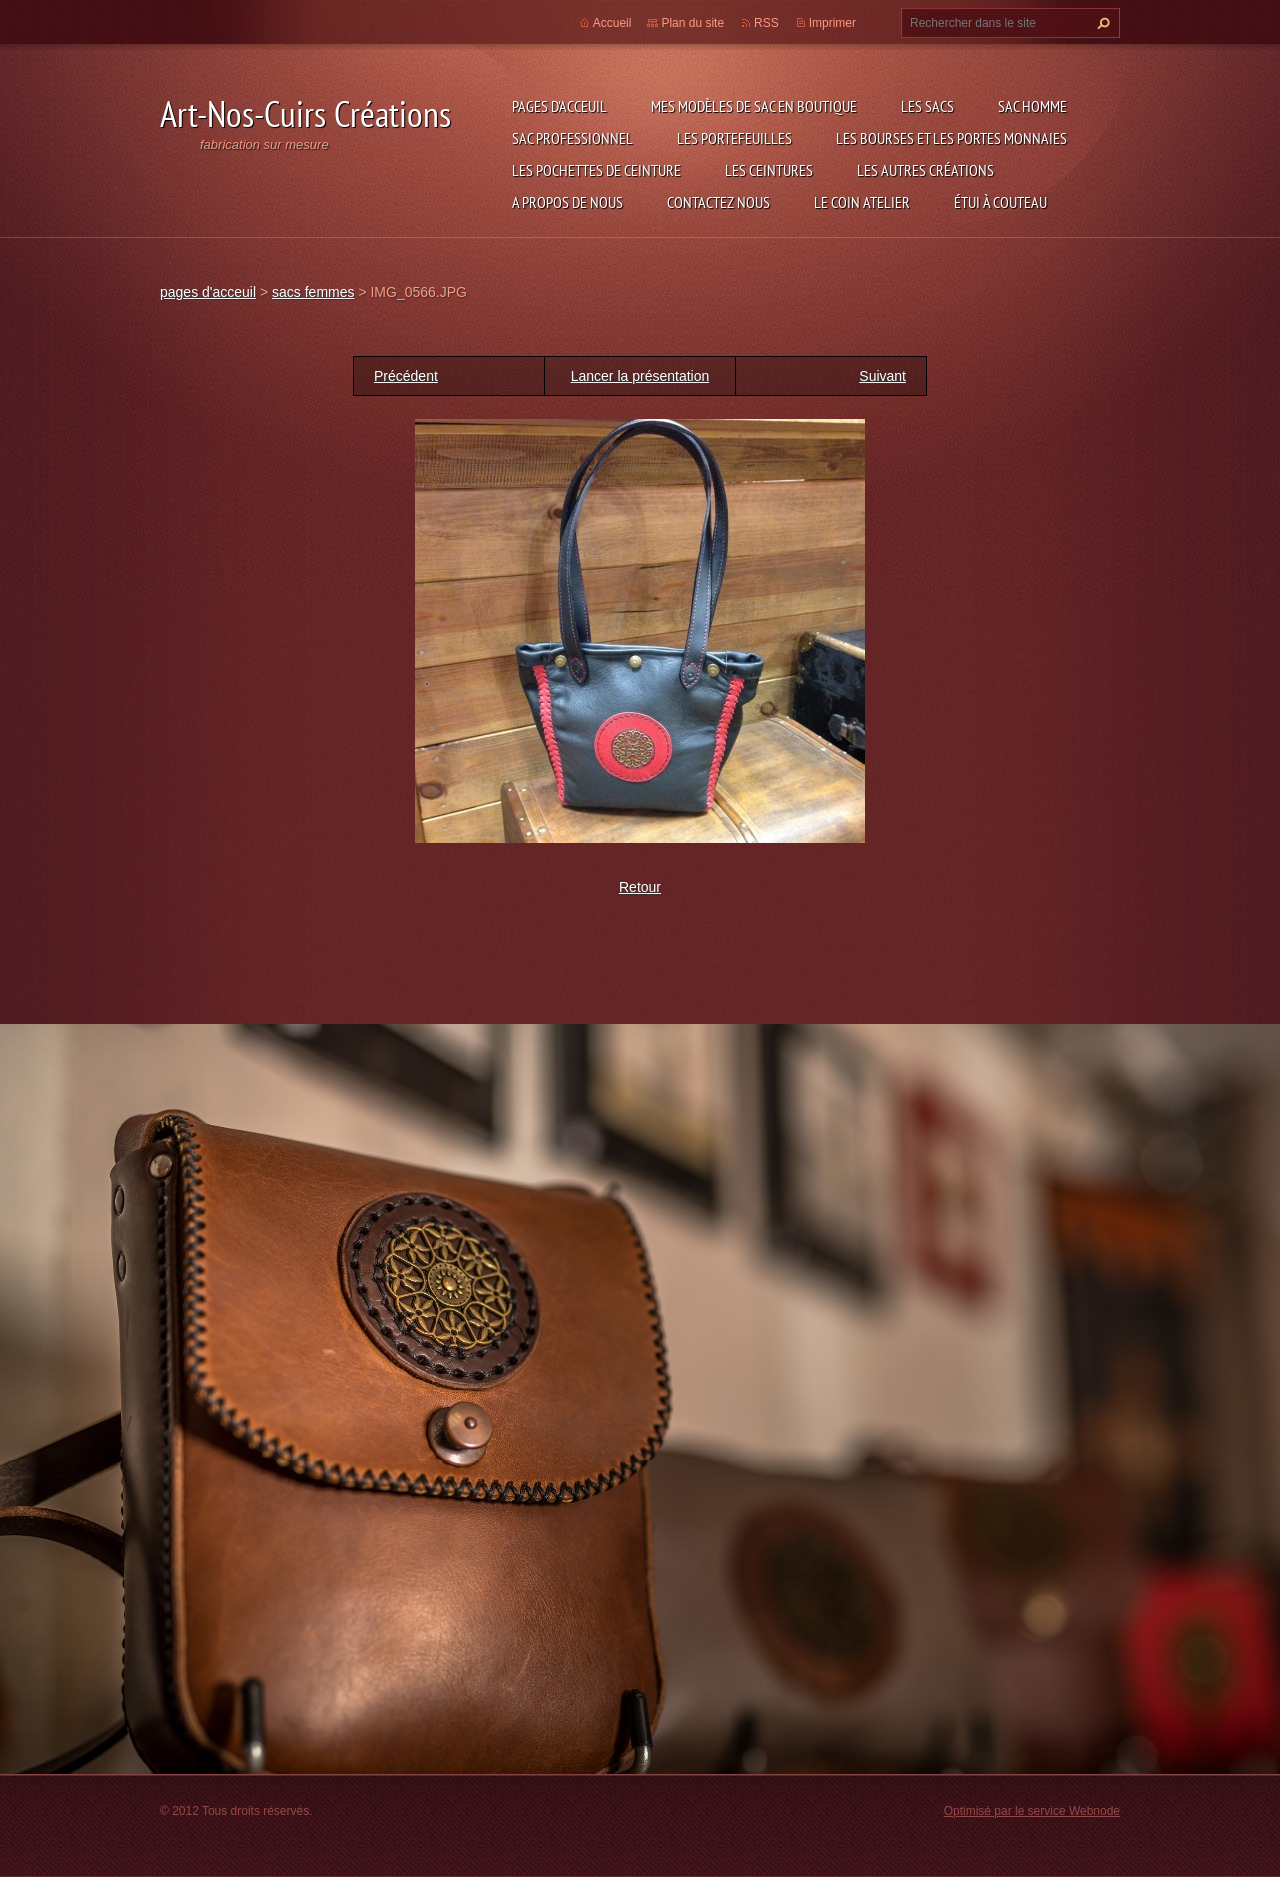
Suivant (882, 376)
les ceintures (769, 170)
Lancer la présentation (640, 376)
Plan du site (692, 23)
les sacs (927, 106)
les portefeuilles (734, 138)
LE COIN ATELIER (862, 202)
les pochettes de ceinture (596, 170)
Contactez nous (718, 202)
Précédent (406, 376)
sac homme (1032, 106)
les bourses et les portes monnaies (951, 138)
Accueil (612, 23)
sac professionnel (572, 138)
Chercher (1101, 23)
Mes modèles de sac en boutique (754, 106)
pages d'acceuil (559, 106)
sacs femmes (313, 292)
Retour (640, 887)
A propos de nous (567, 202)
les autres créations (925, 170)
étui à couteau (1000, 202)
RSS (766, 23)
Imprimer (832, 23)
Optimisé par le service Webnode (1032, 1811)
